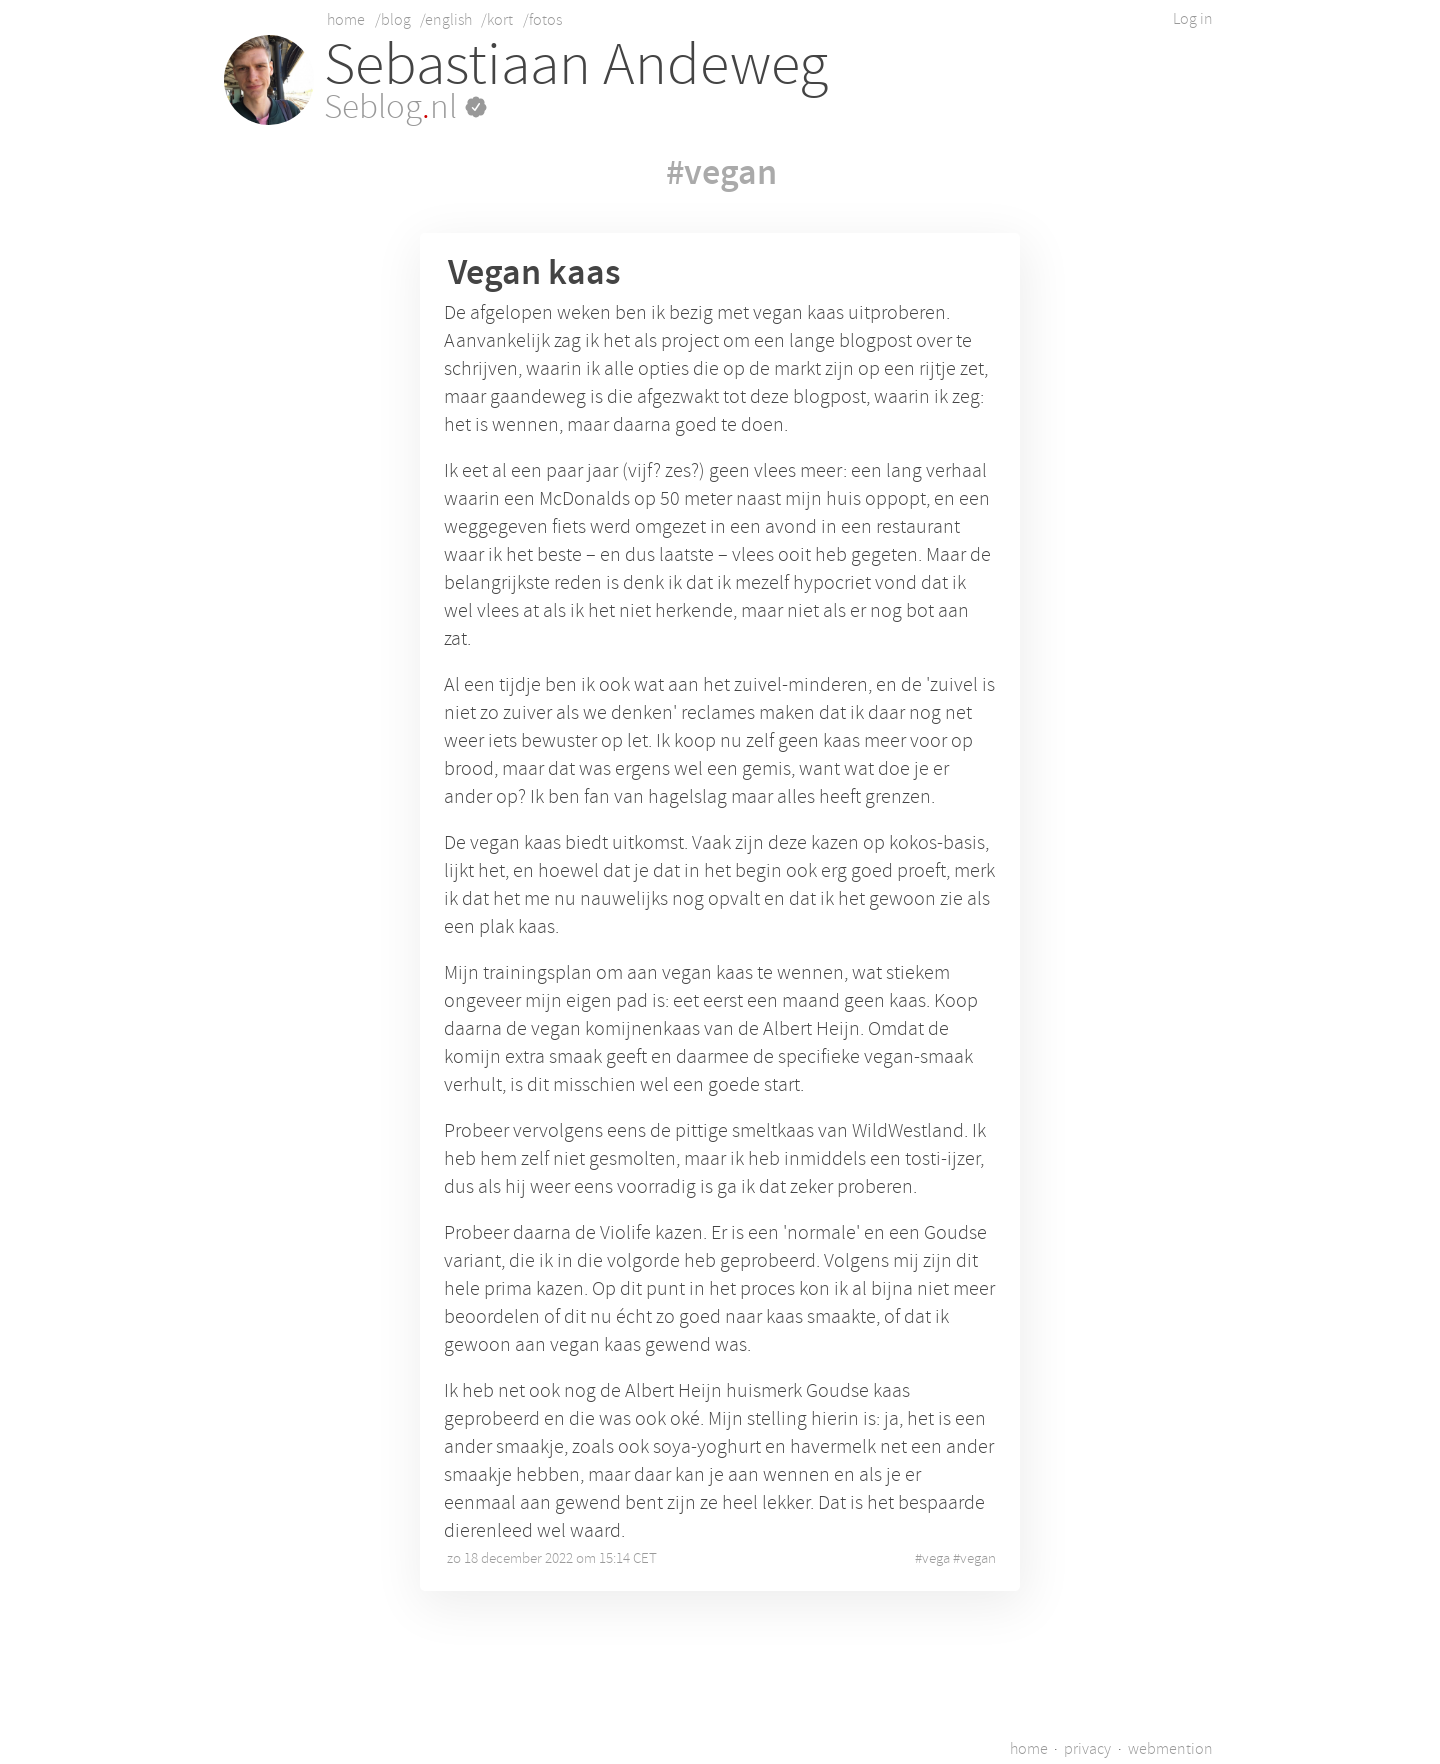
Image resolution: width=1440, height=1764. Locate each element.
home (346, 20)
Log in (1193, 19)
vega (936, 1558)
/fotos (542, 20)
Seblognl (405, 107)
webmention (1170, 1749)
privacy (1087, 1749)
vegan (978, 1558)
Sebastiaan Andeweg (576, 64)
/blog (393, 20)
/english (446, 20)
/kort (497, 20)
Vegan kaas (534, 272)
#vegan (721, 172)
